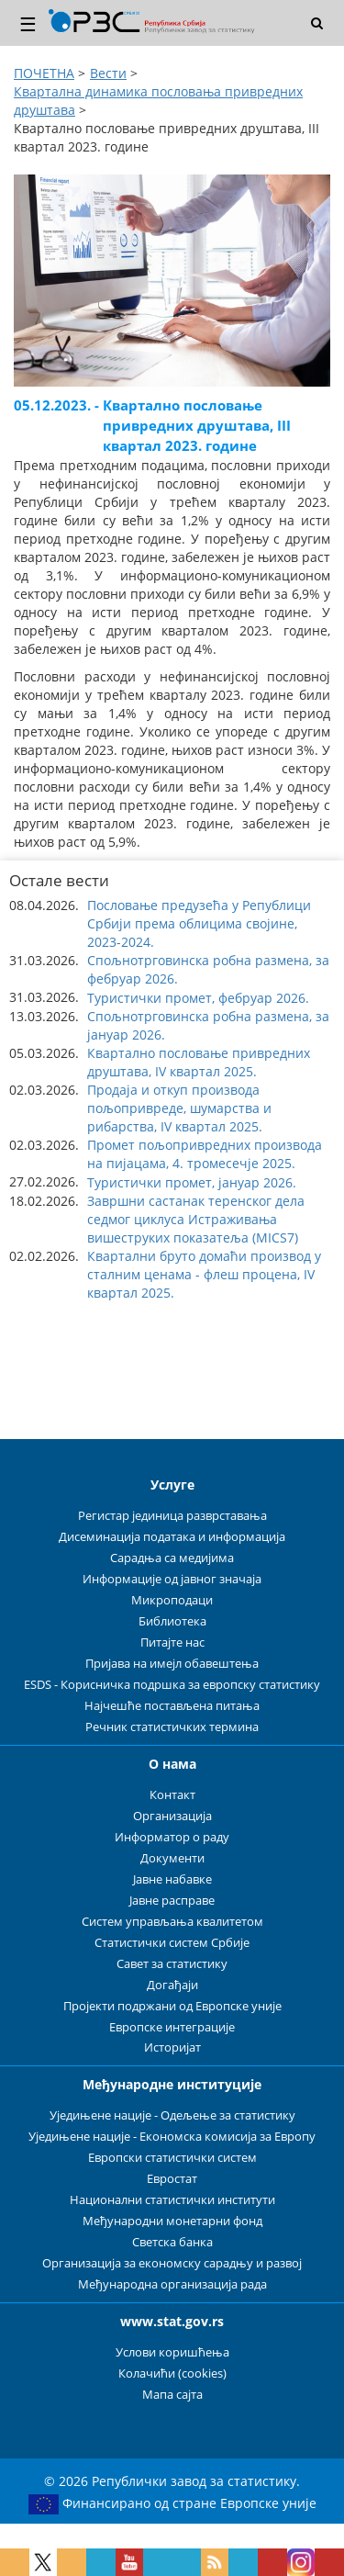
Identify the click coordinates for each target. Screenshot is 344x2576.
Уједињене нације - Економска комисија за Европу (172, 2136)
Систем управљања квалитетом (172, 1921)
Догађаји (172, 1985)
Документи (172, 1858)
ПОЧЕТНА (44, 73)
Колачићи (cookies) (172, 2373)
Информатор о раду (172, 1837)
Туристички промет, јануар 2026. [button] (191, 1182)
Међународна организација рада (172, 2284)
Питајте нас (172, 1642)
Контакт (172, 1795)
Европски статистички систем (172, 2157)
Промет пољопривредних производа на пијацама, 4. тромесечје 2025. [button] (204, 1154)
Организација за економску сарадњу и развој (172, 2263)
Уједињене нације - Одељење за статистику (172, 2115)
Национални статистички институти (172, 2200)
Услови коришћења (172, 2352)
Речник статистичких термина (172, 1727)
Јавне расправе (172, 1900)
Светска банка (172, 2242)
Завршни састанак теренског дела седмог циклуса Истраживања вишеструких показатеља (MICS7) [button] (196, 1219)
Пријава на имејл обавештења (172, 1663)
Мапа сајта (172, 2394)
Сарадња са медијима (172, 1558)
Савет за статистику (172, 1964)
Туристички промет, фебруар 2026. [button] (198, 998)
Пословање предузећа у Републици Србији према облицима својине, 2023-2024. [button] (199, 923)
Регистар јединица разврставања (172, 1516)
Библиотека (172, 1621)
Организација (172, 1816)
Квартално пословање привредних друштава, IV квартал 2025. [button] (198, 1062)
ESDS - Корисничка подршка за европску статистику (172, 1685)
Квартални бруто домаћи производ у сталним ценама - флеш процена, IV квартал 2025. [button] (204, 1274)
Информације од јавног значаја (172, 1579)
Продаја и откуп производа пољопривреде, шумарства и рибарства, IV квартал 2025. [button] (179, 1108)
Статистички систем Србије (172, 1943)
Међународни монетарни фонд (172, 2221)
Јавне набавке (172, 1879)
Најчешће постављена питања (172, 1706)
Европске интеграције (172, 2027)
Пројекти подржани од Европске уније (172, 2006)
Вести (108, 73)
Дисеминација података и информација (172, 1537)
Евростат (172, 2179)
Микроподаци (172, 1600)
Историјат (172, 2047)
